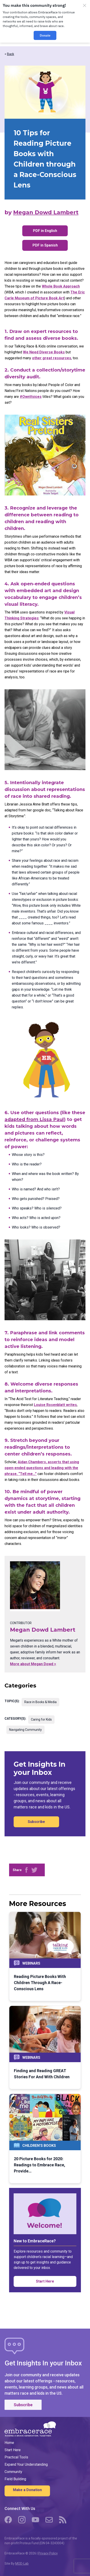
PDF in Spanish (50, 246)
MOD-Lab (22, 2563)
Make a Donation (27, 2490)
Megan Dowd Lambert (45, 212)
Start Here (45, 2281)
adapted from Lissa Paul (34, 1119)
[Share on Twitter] (34, 1870)
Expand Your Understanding (26, 2464)
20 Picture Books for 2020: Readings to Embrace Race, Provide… (39, 2164)
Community (13, 2472)
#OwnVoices (31, 396)
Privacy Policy (48, 2553)
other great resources (51, 358)
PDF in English (50, 232)
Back (10, 54)
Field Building (15, 2479)
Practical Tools (16, 2457)
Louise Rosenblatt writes (55, 1405)
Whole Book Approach (61, 286)
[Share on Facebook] (26, 1870)
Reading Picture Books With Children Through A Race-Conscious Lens (40, 1982)
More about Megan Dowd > (33, 1664)
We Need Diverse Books (44, 352)
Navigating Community (25, 1729)
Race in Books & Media (40, 1702)
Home (9, 2443)
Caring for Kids (41, 1719)
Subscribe (36, 1822)
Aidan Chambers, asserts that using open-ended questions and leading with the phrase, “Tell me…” (42, 1468)
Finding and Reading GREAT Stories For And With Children (42, 2073)
